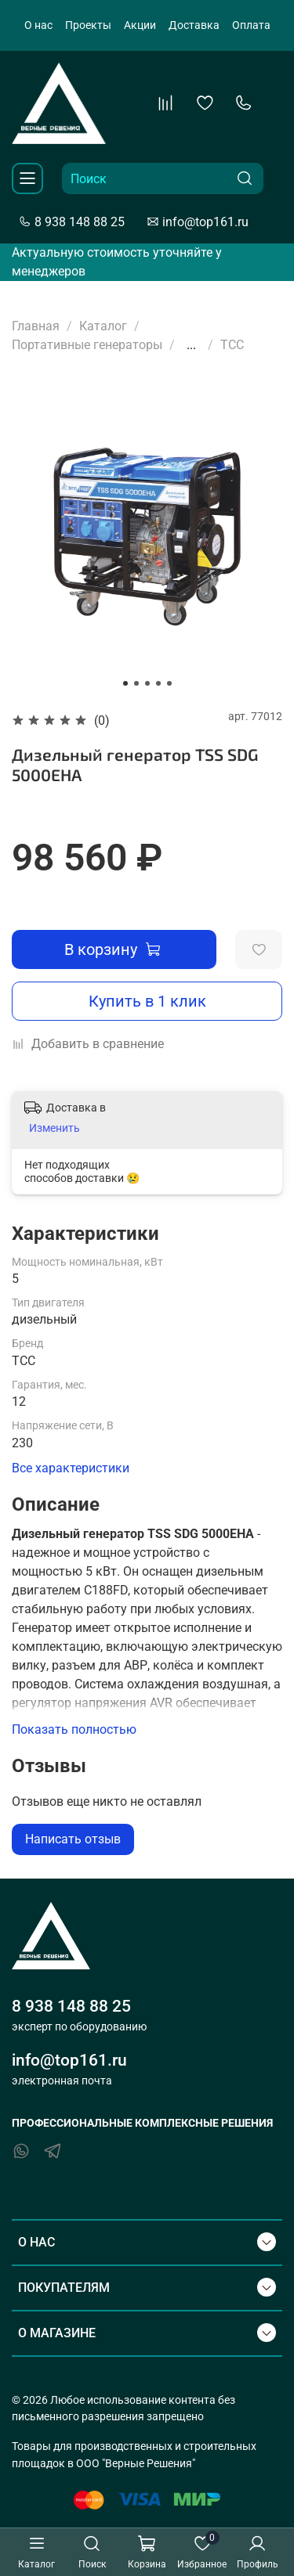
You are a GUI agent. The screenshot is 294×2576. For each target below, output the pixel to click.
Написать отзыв (73, 1839)
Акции (140, 25)
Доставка (194, 25)
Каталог (103, 326)
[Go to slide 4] (158, 683)
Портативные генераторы (87, 344)
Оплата (251, 25)
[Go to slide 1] (125, 683)
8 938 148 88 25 (72, 221)
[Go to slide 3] (147, 683)
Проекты (88, 25)
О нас (38, 25)
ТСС (232, 344)
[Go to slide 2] (136, 683)
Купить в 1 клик (147, 1001)
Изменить (54, 1128)
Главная (36, 326)
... (191, 345)
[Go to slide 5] (169, 683)
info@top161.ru (198, 221)
